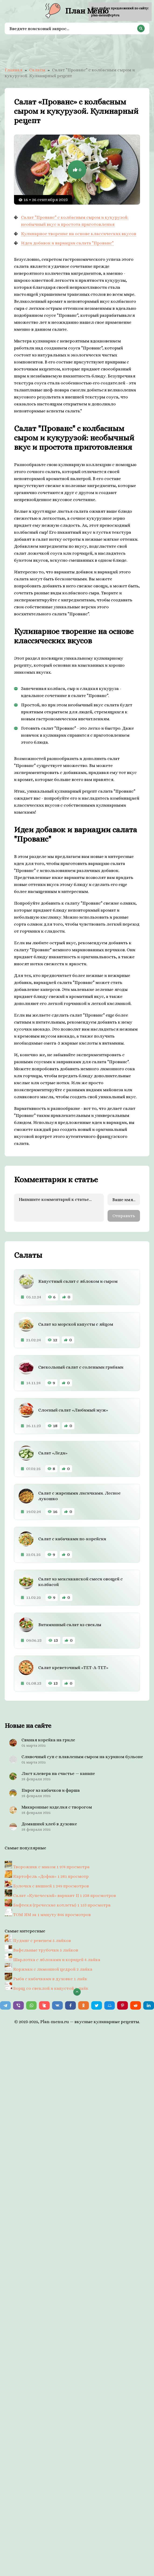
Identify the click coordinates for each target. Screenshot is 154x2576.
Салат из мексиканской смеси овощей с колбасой (80, 1581)
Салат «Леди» (52, 1452)
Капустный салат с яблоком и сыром (78, 1280)
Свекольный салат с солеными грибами (80, 1366)
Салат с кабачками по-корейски (72, 1537)
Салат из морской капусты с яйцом (75, 1323)
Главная (13, 69)
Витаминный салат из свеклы (69, 1623)
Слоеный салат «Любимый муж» (73, 1409)
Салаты (37, 69)
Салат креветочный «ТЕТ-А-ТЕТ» (73, 1666)
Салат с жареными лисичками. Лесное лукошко (79, 1495)
